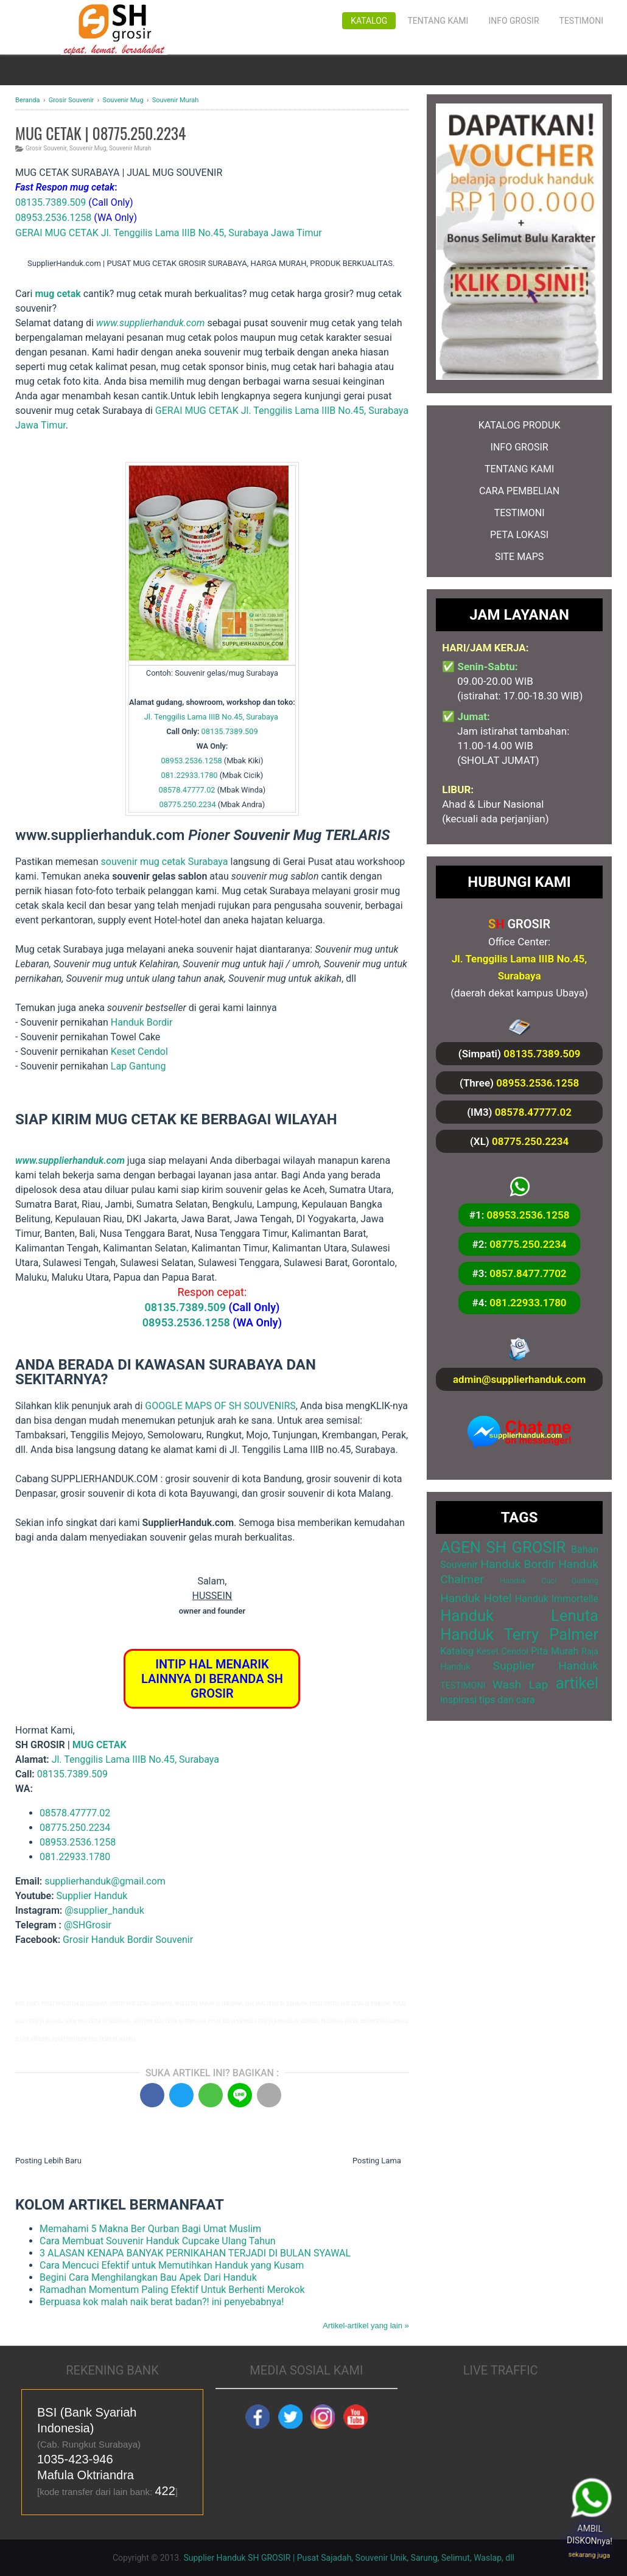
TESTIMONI (519, 513)
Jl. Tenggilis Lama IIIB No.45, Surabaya (211, 716)
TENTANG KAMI (519, 469)
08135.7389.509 (50, 202)
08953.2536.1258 (53, 217)
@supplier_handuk (106, 1910)
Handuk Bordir (142, 1022)
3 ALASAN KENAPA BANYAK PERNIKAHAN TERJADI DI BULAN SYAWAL (195, 2253)
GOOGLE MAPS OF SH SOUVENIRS (220, 1406)
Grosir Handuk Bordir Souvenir (128, 1939)
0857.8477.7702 (527, 1273)
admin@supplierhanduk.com (519, 1379)
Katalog (369, 21)
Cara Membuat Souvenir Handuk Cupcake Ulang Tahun (158, 2241)
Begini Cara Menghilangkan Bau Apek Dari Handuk (148, 2277)
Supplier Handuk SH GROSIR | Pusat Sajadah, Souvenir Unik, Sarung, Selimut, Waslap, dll (348, 2558)
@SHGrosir (87, 1925)
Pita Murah (554, 1651)
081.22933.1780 (189, 775)
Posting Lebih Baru (48, 2160)
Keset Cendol (139, 1051)
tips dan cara (507, 1700)
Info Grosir (513, 21)
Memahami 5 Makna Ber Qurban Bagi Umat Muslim (150, 2229)
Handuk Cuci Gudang (549, 1580)
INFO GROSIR (519, 447)
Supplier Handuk (92, 1896)
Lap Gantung (138, 1066)
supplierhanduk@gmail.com (105, 1881)
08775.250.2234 (187, 804)
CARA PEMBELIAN (519, 491)
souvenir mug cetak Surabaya (164, 861)
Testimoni (581, 21)
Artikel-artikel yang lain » (366, 2325)
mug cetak (57, 293)
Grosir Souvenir (46, 148)
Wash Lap (520, 1685)
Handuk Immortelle (556, 1599)
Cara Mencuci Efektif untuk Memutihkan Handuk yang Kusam (172, 2265)
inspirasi (458, 1700)
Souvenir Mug (88, 148)
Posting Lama (376, 2160)
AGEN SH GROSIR (503, 1547)
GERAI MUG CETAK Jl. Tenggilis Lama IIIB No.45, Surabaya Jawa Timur (168, 233)
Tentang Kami (437, 21)
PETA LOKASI (519, 535)
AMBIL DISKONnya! (592, 2537)
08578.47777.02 (187, 789)
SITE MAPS (519, 556)
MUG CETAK (99, 1745)
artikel (577, 1683)
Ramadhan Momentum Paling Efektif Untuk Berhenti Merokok (172, 2289)
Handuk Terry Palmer (519, 1634)
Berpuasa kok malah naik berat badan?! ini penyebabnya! (162, 2302)
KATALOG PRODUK (519, 425)
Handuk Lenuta (519, 1615)
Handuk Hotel (475, 1598)
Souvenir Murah (130, 148)
